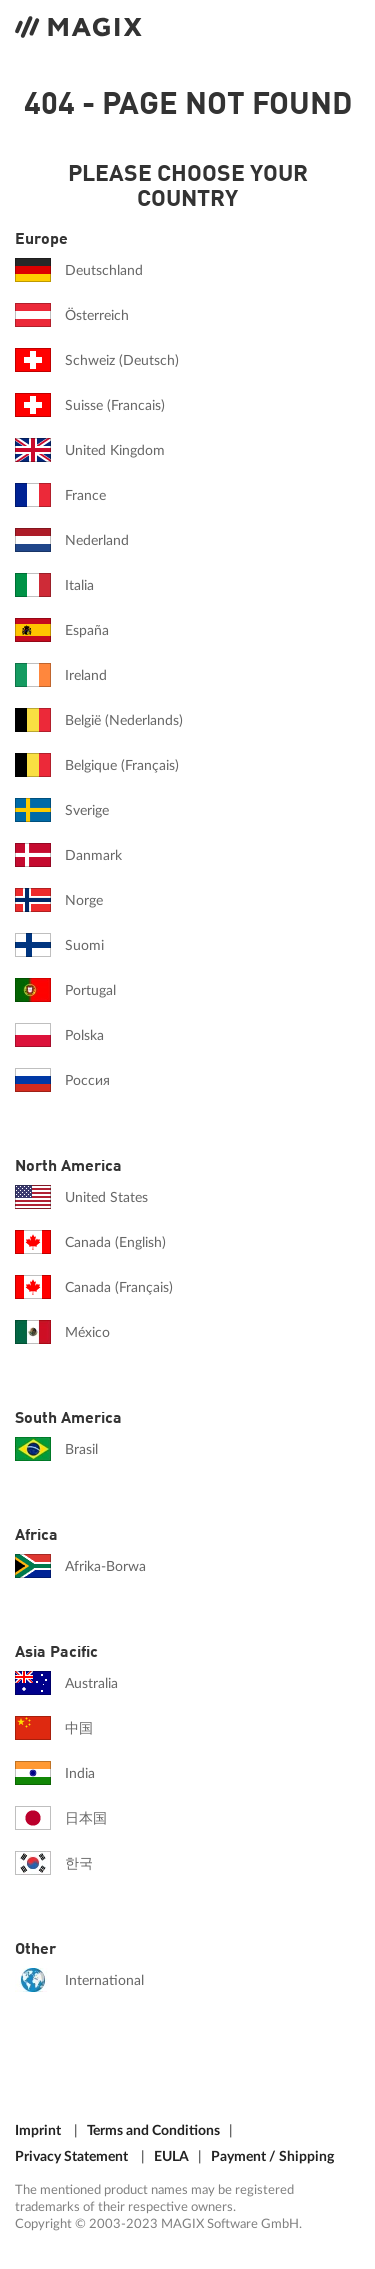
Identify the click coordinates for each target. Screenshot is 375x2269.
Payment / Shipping (272, 2156)
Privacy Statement (71, 2156)
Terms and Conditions (153, 2130)
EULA (171, 2156)
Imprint (38, 2130)
